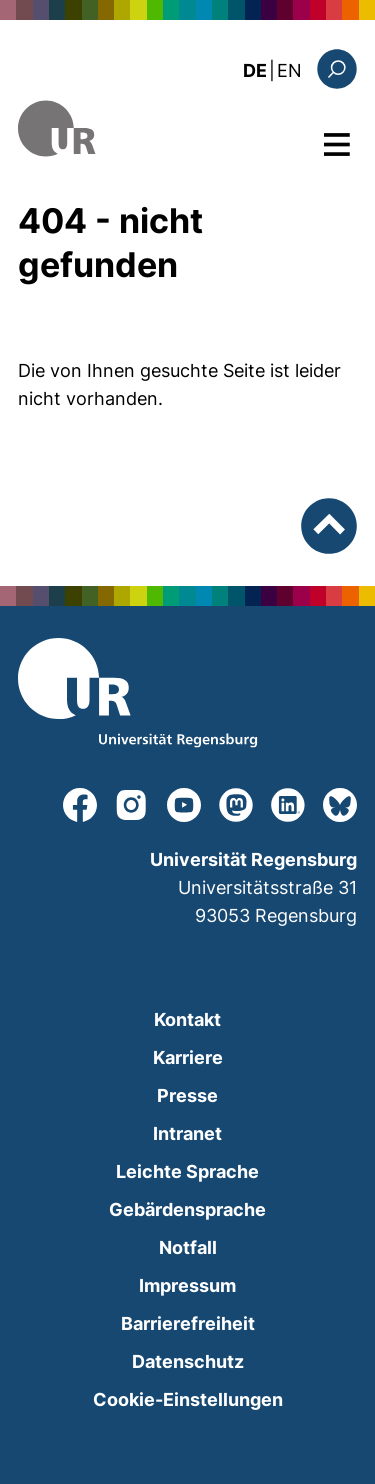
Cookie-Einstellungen (188, 1399)
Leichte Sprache (187, 1171)
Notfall (188, 1247)
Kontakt (187, 1019)
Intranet (187, 1133)
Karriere (188, 1057)
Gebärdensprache (187, 1209)
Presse (187, 1095)
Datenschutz (188, 1361)
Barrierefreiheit (188, 1323)
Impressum (187, 1285)
